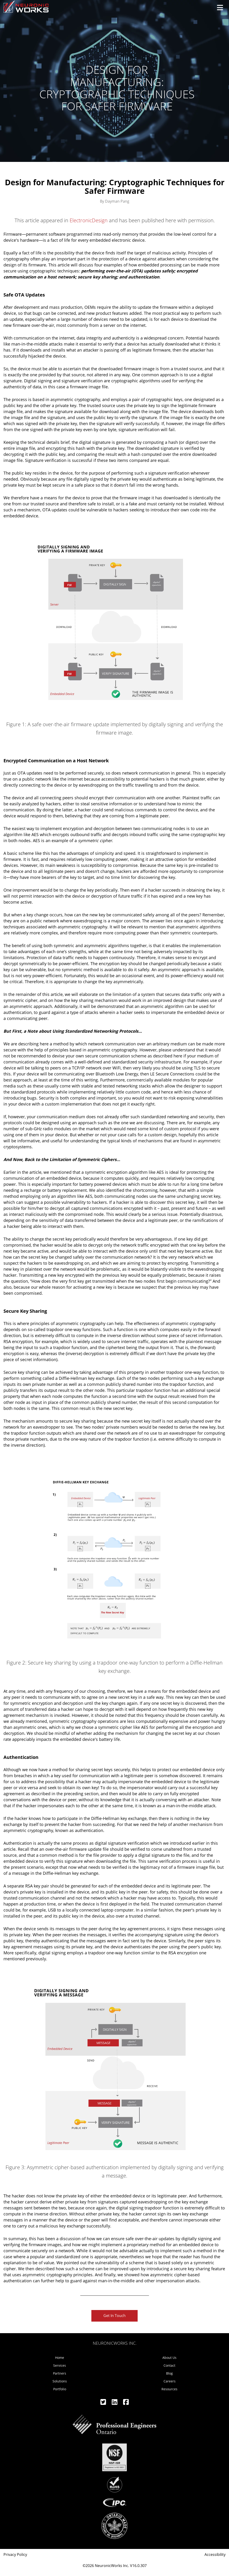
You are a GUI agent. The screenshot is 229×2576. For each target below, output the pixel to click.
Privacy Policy (15, 2554)
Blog (169, 2373)
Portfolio (59, 2389)
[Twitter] (103, 2403)
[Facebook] (126, 2403)
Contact (169, 2365)
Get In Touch (114, 2315)
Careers (170, 2381)
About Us (169, 2357)
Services (59, 2365)
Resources (169, 2389)
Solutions (60, 2381)
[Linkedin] (115, 2403)
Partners (59, 2373)
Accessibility (215, 2554)
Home (59, 2357)
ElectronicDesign (89, 220)
